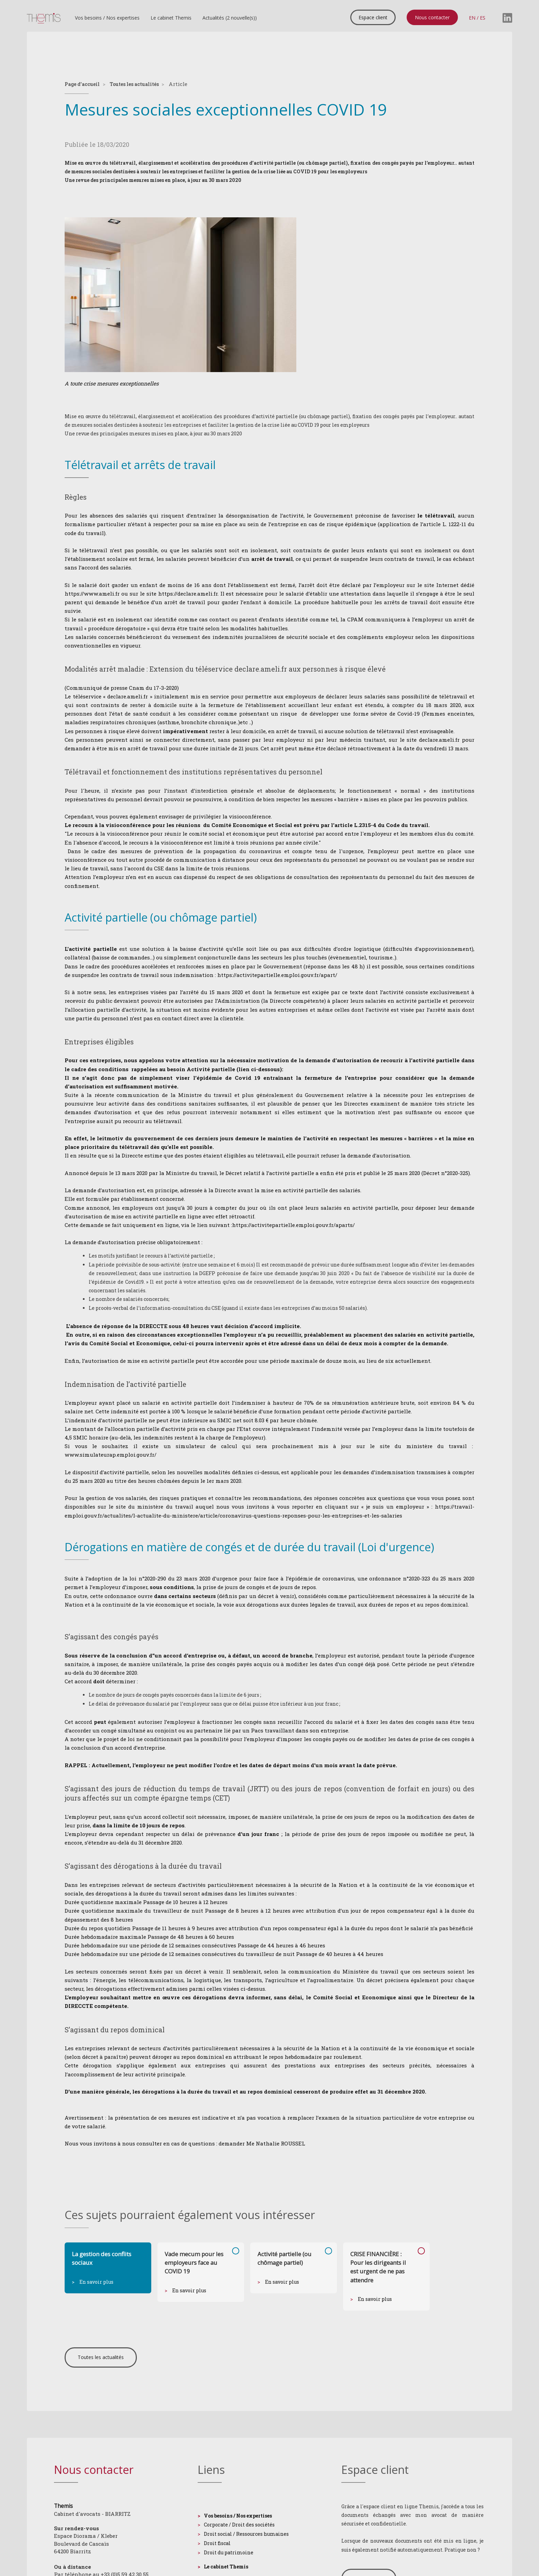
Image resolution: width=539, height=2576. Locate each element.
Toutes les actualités (134, 84)
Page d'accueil (82, 84)
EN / (474, 17)
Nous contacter (432, 17)
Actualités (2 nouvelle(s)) (229, 17)
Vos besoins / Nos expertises (107, 17)
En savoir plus (95, 2282)
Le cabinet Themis (171, 17)
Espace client (373, 17)
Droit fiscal (217, 2543)
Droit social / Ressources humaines (246, 2534)
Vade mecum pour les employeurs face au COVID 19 (194, 2262)
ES (482, 17)
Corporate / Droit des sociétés (239, 2524)
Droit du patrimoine (228, 2552)
